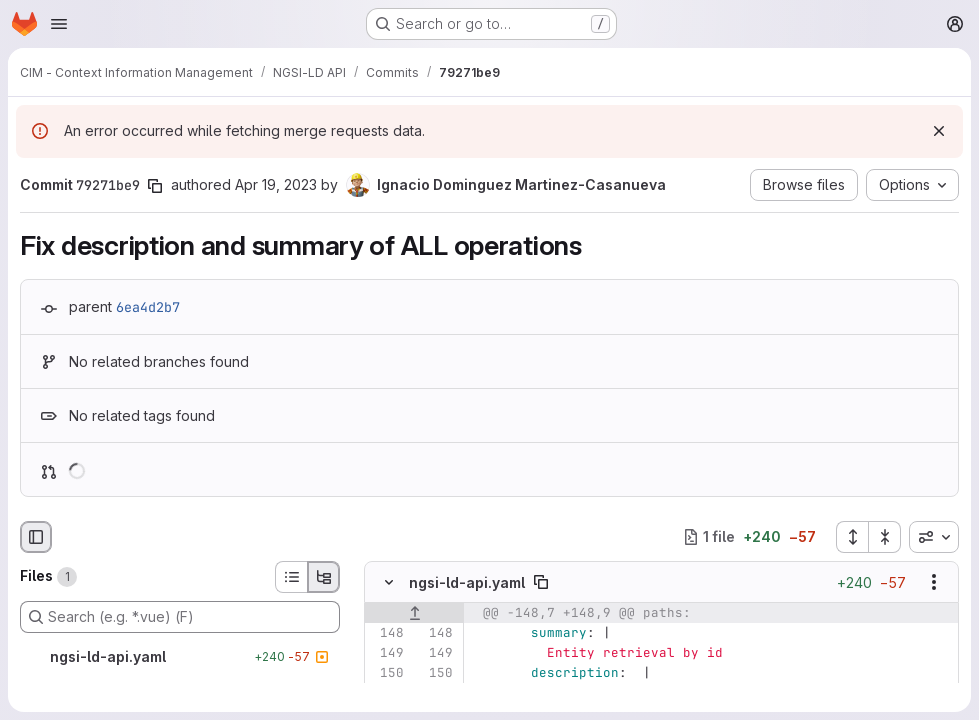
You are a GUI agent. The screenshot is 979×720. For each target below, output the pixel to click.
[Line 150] (387, 673)
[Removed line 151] (387, 693)
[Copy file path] (541, 582)
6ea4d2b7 (148, 307)
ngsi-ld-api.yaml (467, 581)
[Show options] (934, 582)
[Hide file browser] (36, 537)
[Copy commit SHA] (155, 186)
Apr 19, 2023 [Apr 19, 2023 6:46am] (276, 184)
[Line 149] (387, 653)
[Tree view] (324, 577)
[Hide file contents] (389, 582)
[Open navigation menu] (59, 24)
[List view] (291, 577)
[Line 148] (387, 633)
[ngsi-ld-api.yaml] (180, 657)
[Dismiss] (939, 131)
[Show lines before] (414, 613)
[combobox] (934, 537)
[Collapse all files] (885, 537)
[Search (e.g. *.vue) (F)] (180, 617)
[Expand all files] (852, 537)
